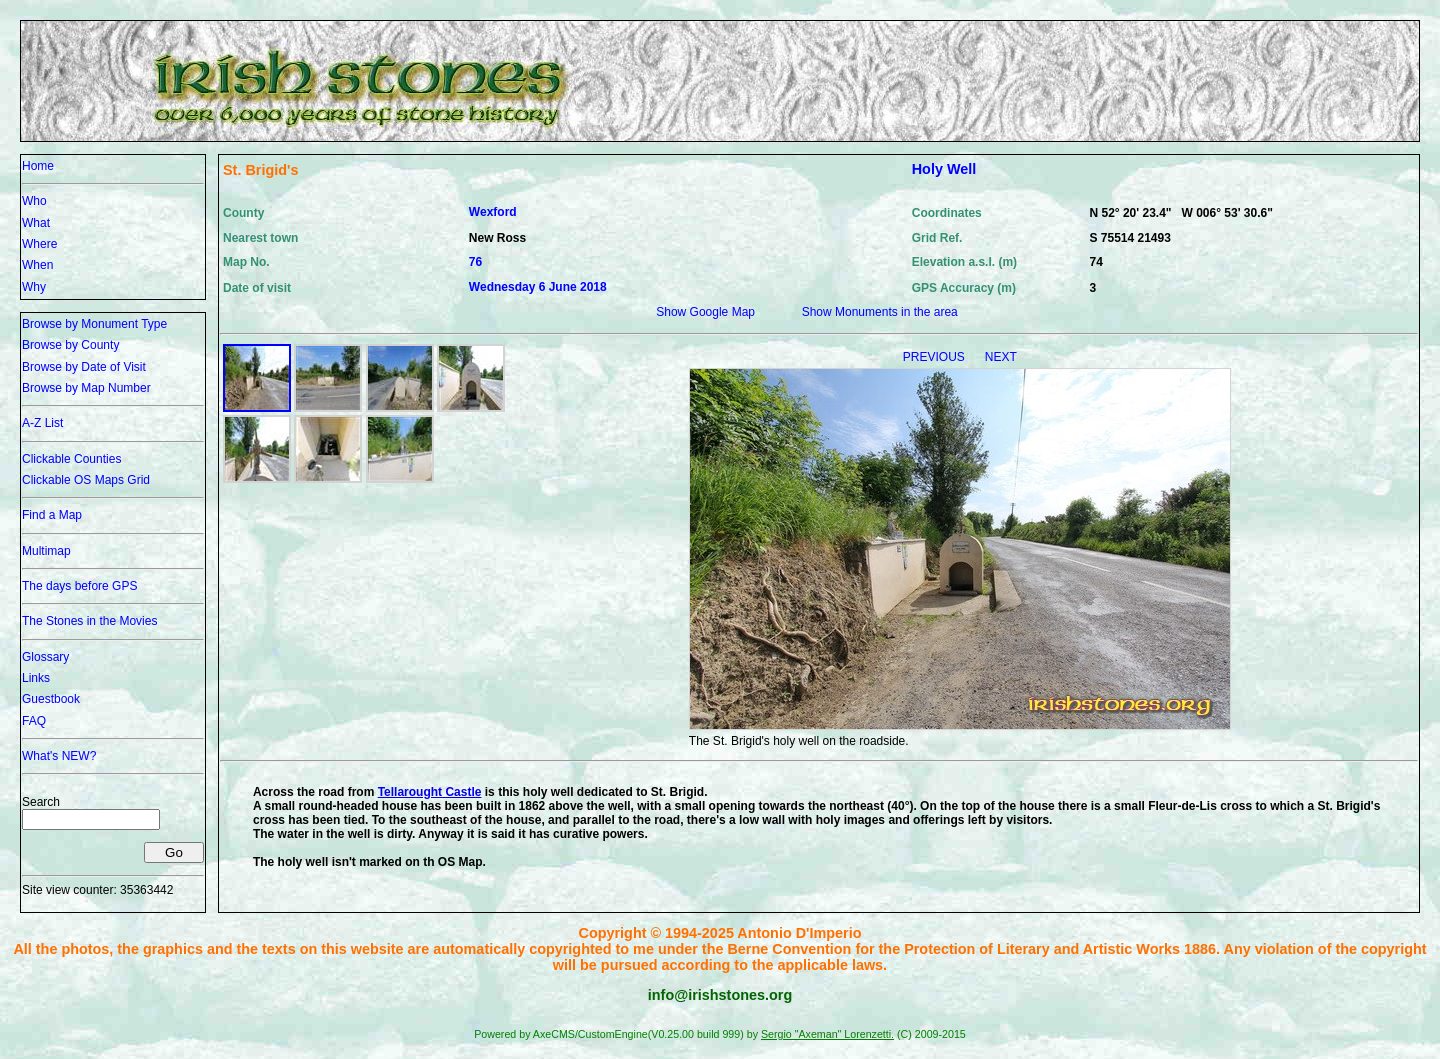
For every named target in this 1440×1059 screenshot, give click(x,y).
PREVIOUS (935, 357)
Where (39, 244)
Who (34, 201)
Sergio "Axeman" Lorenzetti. (827, 1034)
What (36, 223)
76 (475, 262)
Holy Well (944, 169)
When (37, 265)
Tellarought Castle (430, 792)
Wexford (493, 212)
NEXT (1001, 357)
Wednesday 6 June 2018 (538, 287)
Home (38, 166)
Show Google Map (705, 312)
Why (34, 287)
